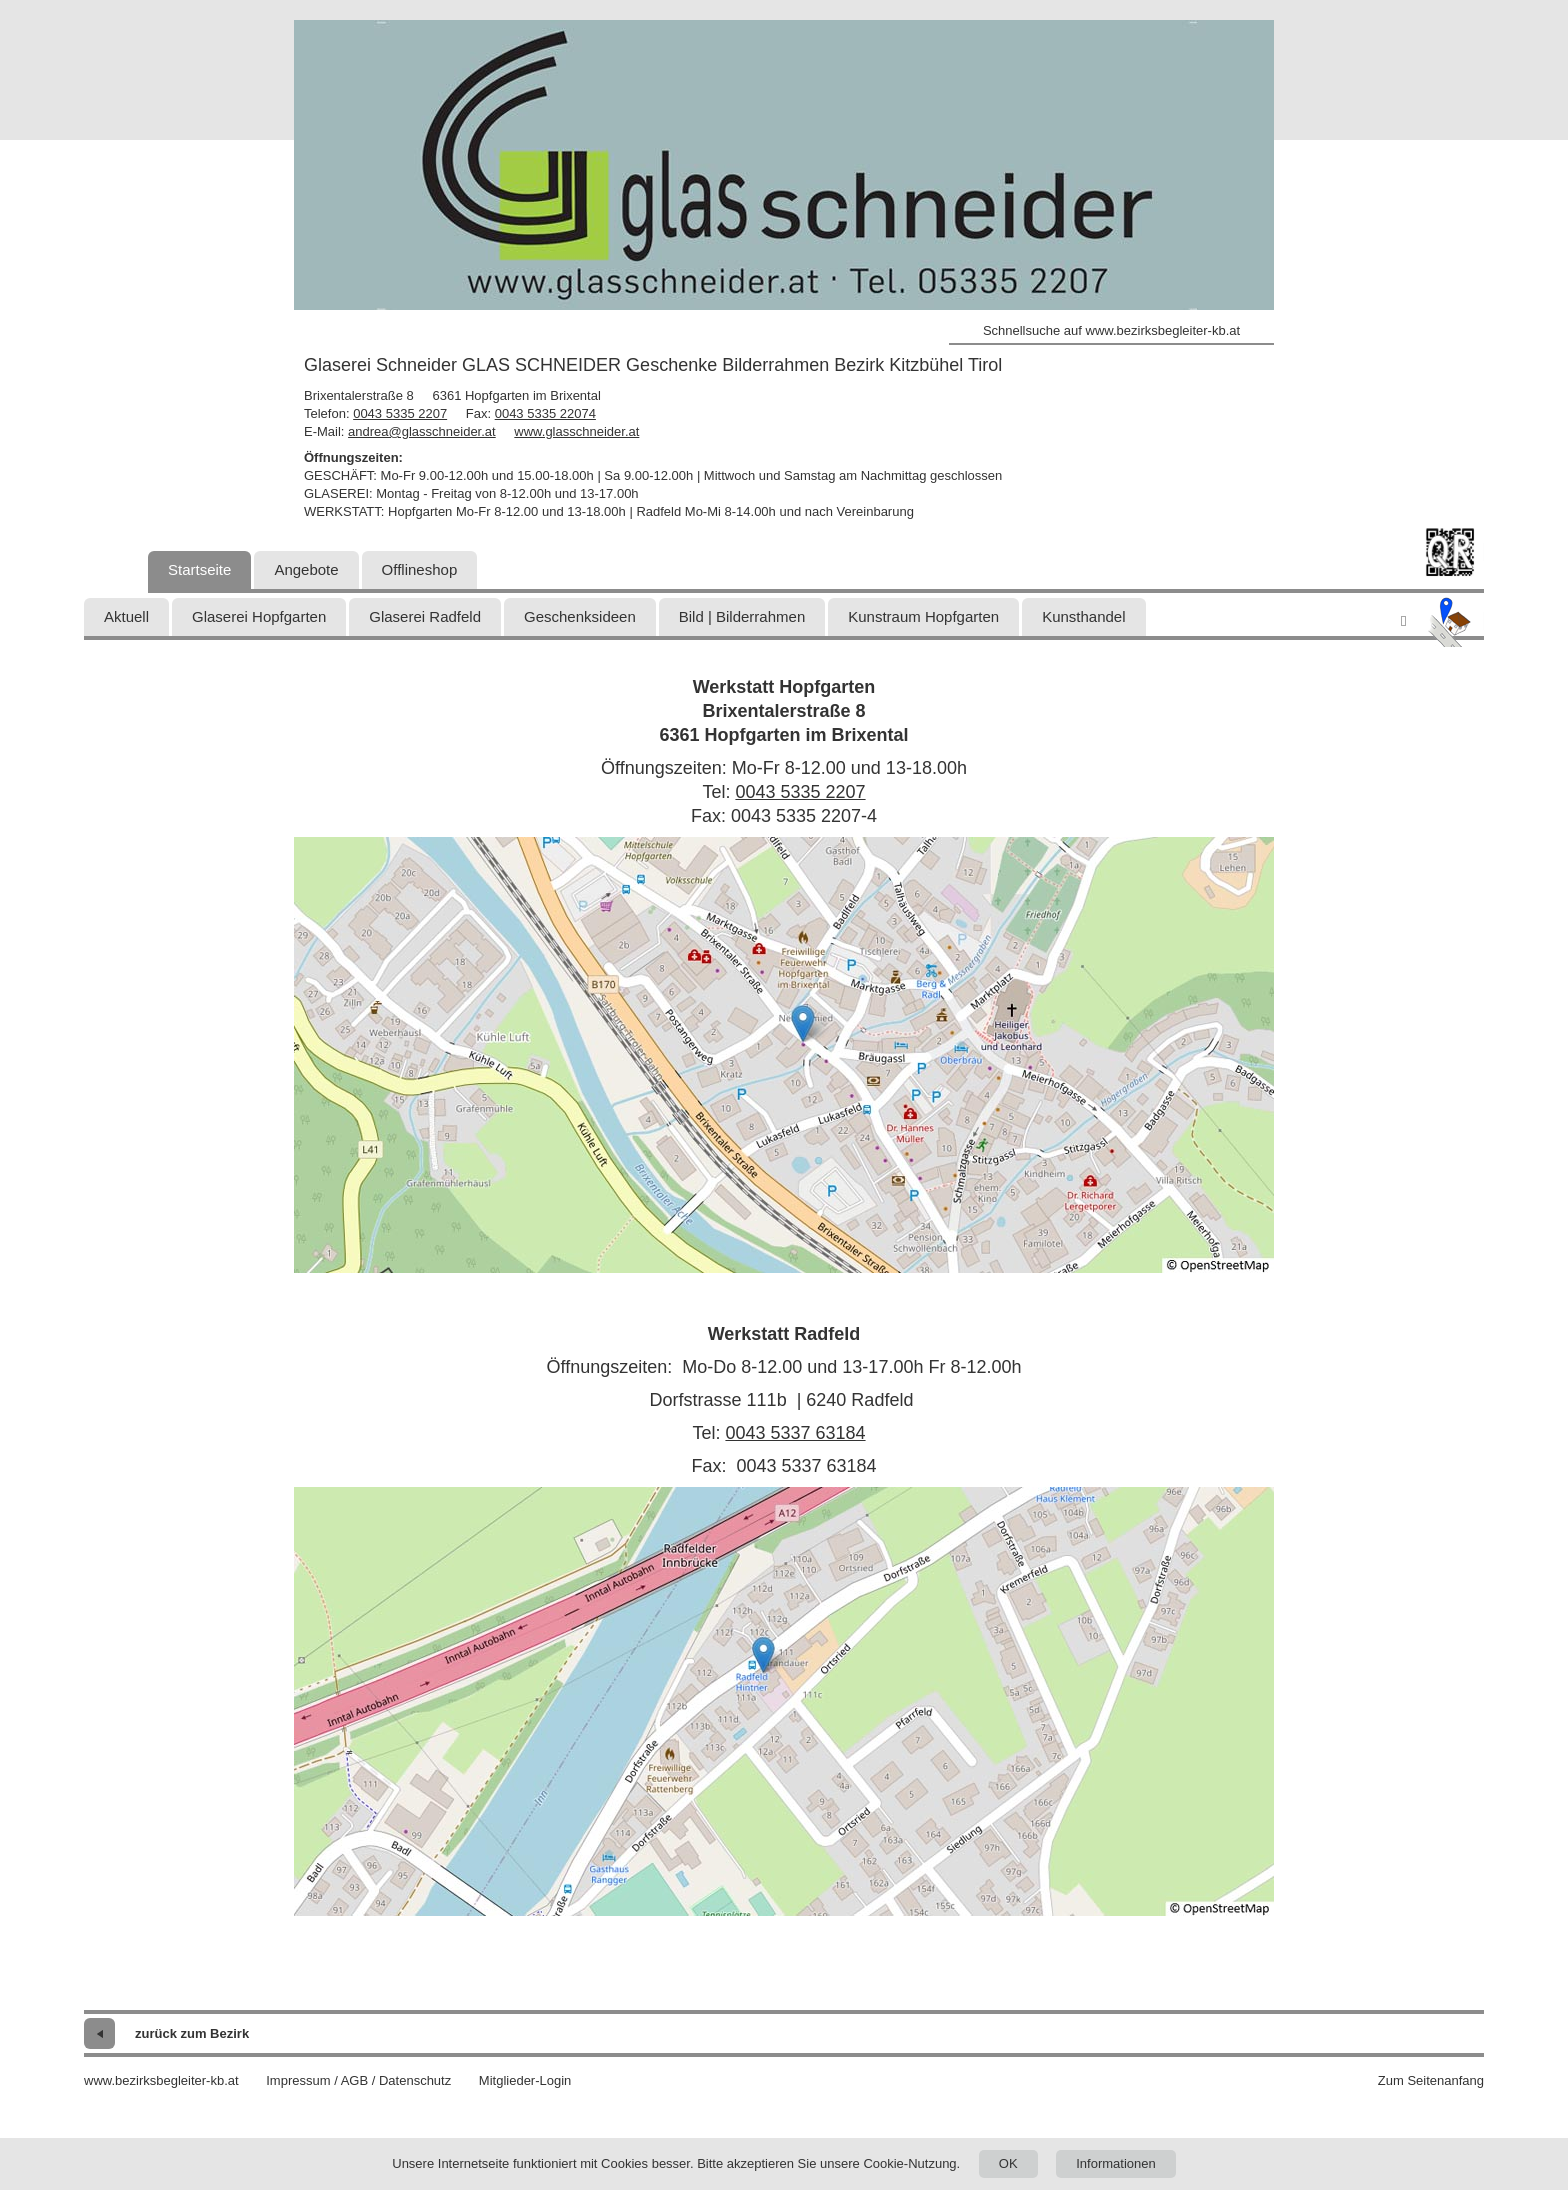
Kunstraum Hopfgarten (923, 616)
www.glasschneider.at (576, 431)
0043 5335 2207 (400, 413)
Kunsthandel (1083, 616)
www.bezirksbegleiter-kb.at (161, 2080)
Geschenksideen (580, 616)
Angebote (306, 569)
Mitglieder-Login (525, 2080)
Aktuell (126, 616)
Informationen (1116, 2163)
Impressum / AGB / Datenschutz (358, 2080)
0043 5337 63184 (795, 1433)
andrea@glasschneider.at (422, 431)
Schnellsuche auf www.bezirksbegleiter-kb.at (1111, 330)
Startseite (199, 569)
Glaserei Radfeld (425, 616)
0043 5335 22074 (545, 413)
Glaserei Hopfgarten (259, 616)
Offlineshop (420, 569)
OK (1008, 2163)
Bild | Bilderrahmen (742, 616)
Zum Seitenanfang (1431, 2080)
